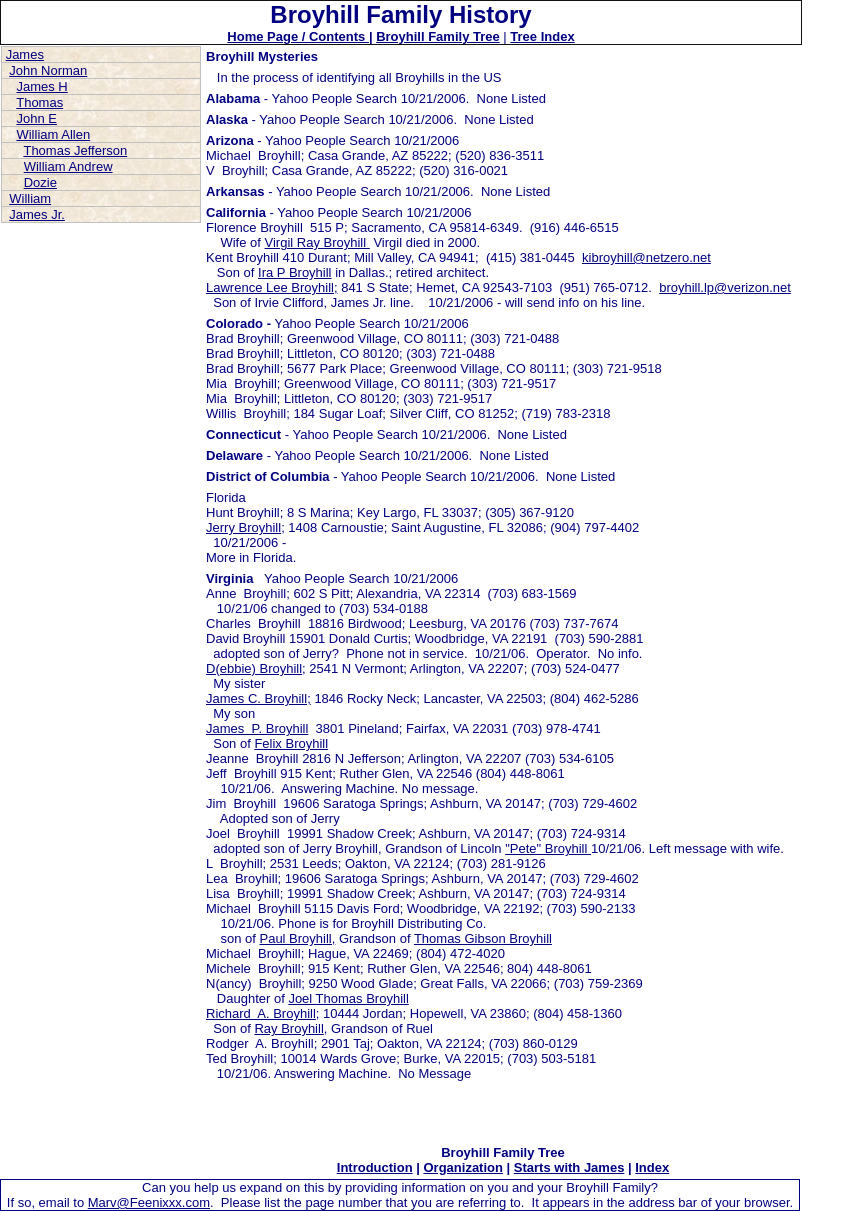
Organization (462, 1167)
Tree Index (542, 36)
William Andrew (68, 166)
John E (36, 118)
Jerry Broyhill (243, 527)
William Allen (53, 134)
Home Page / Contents (298, 36)
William (30, 198)
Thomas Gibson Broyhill (483, 938)
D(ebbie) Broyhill (254, 668)
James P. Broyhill (257, 728)
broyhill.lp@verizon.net (725, 287)
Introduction (375, 1167)
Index (652, 1167)
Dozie (40, 182)
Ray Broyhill (288, 1028)
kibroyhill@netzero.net (646, 257)
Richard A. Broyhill (261, 1013)
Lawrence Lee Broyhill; (272, 287)
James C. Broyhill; (258, 698)
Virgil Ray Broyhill (317, 242)
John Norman (48, 70)
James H (41, 86)
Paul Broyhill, (297, 938)
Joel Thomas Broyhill (348, 998)
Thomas (39, 102)
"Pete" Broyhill (548, 848)
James (25, 54)
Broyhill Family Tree (438, 36)
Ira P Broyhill (294, 272)
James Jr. (37, 214)
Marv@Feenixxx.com (149, 1202)
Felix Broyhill (291, 743)
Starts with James (569, 1167)
